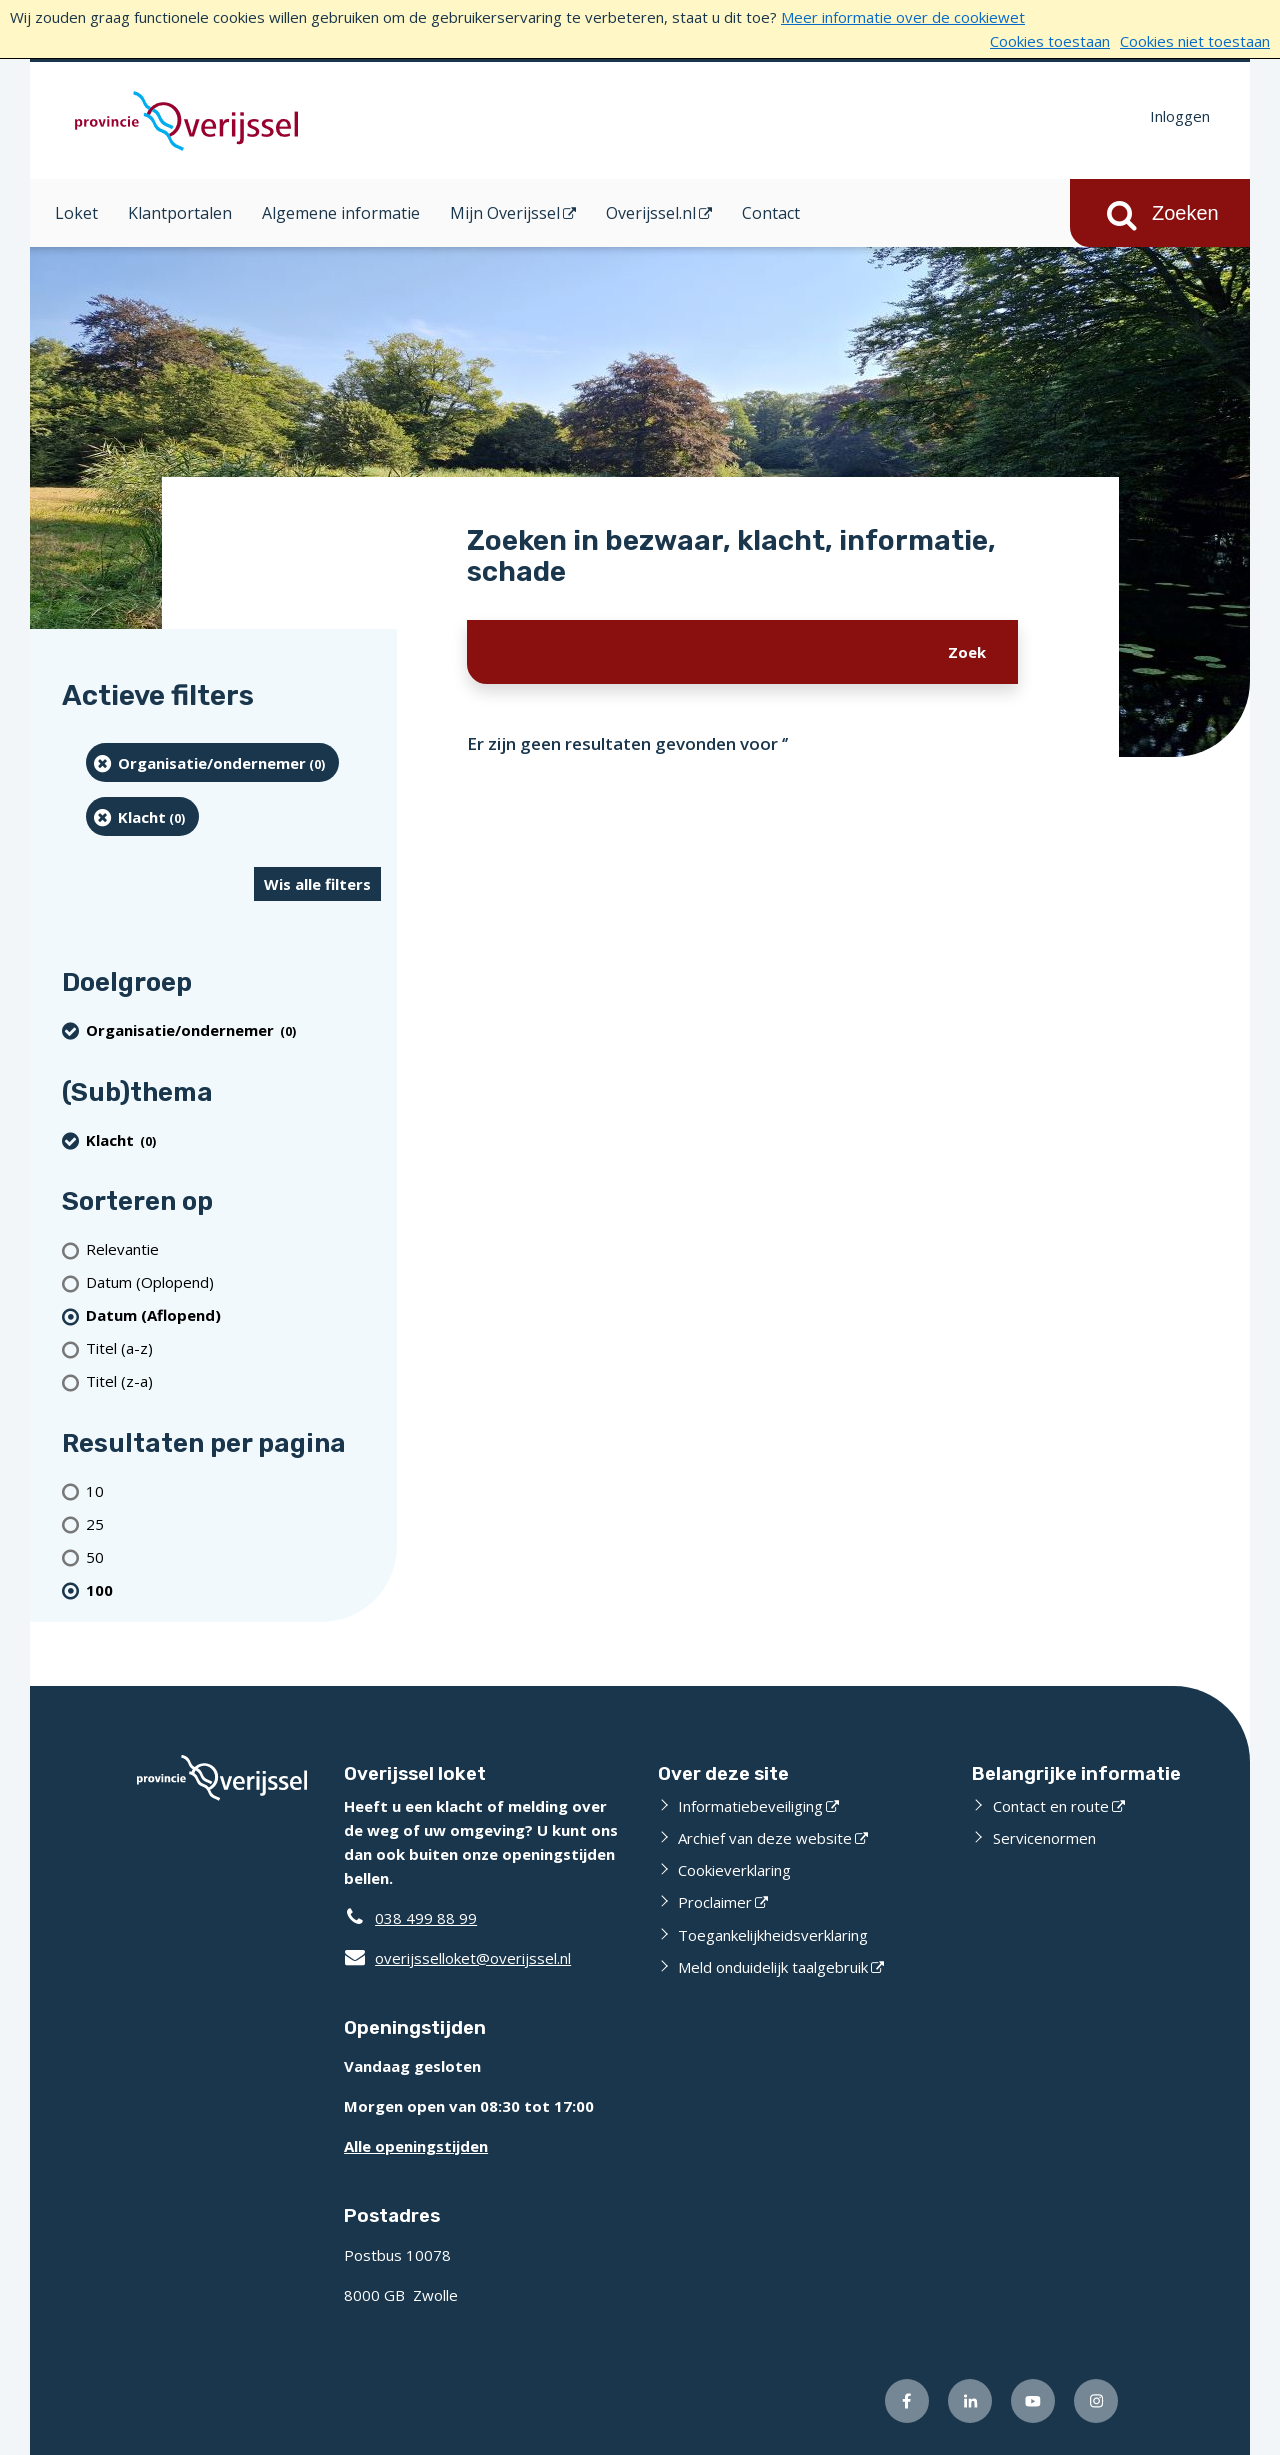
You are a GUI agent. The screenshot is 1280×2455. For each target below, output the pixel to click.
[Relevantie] (233, 1249)
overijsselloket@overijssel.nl (457, 1958)
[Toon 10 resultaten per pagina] (233, 1490)
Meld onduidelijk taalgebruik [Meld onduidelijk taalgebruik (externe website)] (773, 1967)
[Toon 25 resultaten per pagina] (233, 1523)
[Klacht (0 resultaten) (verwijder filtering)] (142, 816)
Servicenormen (1044, 1838)
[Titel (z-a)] (233, 1381)
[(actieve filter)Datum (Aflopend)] (233, 1315)
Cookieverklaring (734, 1870)
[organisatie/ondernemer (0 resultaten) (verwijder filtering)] (212, 762)
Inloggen (1180, 116)
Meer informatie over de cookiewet (903, 17)
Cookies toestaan (1050, 41)
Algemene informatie (341, 213)
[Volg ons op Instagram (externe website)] (1096, 2401)
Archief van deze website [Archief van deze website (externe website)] (765, 1838)
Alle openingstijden (416, 2146)
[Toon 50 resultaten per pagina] (233, 1556)
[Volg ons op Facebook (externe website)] (907, 2401)
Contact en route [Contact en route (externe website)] (1051, 1806)
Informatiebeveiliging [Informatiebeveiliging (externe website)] (750, 1806)
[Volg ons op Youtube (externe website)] (1033, 2401)
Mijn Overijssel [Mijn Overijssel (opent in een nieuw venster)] (505, 213)
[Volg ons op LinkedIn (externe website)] (970, 2401)
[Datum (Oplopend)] (233, 1282)
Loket (76, 213)
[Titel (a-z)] (233, 1348)
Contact (771, 213)
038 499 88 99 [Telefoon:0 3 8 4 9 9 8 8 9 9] (426, 1918)
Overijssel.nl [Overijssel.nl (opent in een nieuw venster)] (651, 213)
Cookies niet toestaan (1195, 41)
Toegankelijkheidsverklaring (773, 1935)
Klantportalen (180, 213)
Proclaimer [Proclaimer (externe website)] (715, 1902)
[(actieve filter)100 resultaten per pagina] (233, 1589)
